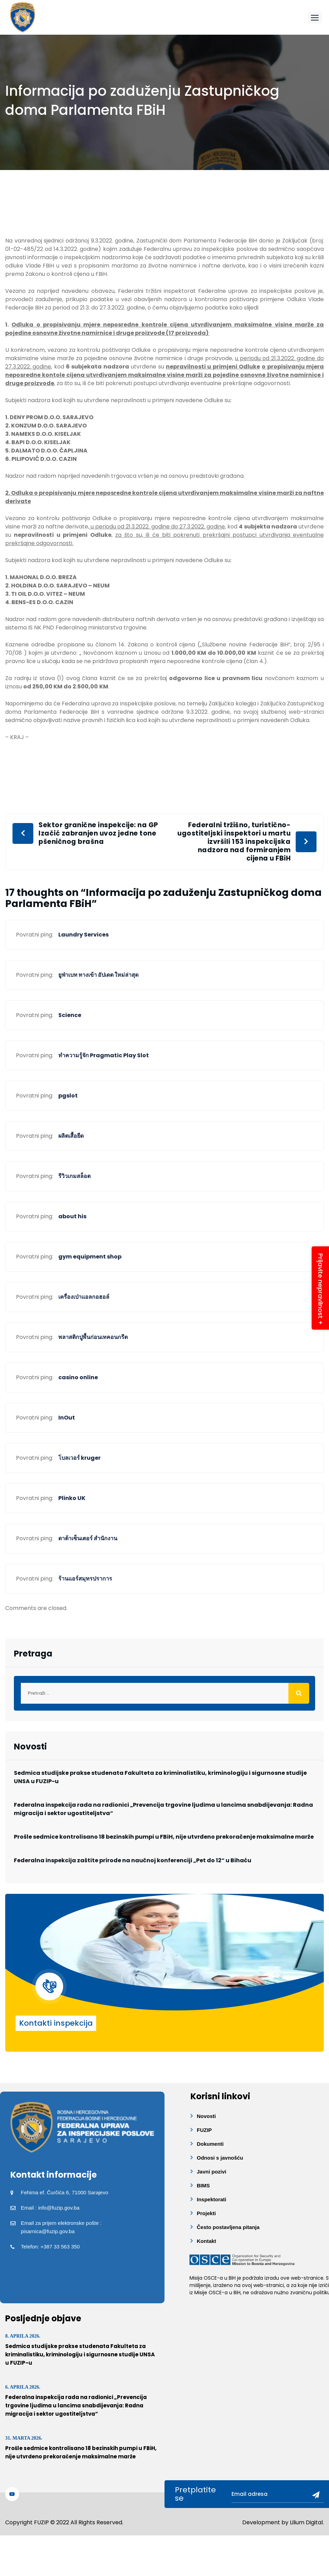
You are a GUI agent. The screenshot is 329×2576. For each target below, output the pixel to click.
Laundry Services (83, 935)
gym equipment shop (89, 1257)
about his (72, 1216)
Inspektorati (211, 2199)
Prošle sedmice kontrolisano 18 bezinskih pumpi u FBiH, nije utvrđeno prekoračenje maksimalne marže (164, 1837)
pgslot (68, 1096)
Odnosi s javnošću (220, 2158)
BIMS (203, 2185)
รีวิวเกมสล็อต (74, 1176)
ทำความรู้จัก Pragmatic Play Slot (103, 1055)
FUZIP (204, 2130)
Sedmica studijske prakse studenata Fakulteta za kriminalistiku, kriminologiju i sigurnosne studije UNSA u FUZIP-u (160, 1777)
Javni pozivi (211, 2172)
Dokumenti (210, 2144)
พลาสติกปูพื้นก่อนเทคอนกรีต (93, 1337)
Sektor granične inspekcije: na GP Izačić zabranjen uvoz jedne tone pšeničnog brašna (98, 833)
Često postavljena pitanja (228, 2227)
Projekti (206, 2213)
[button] (314, 17)
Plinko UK (71, 1498)
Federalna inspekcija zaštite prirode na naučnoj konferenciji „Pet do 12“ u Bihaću (132, 1860)
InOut (66, 1418)
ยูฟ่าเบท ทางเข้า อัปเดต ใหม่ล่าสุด (98, 975)
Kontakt (206, 2241)
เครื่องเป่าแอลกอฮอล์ (83, 1297)
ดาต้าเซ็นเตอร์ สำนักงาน (87, 1538)
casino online (78, 1377)
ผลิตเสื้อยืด (71, 1136)
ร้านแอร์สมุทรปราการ (85, 1579)
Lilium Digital (306, 2522)
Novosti (206, 2116)
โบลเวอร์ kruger (79, 1458)
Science (69, 1015)
